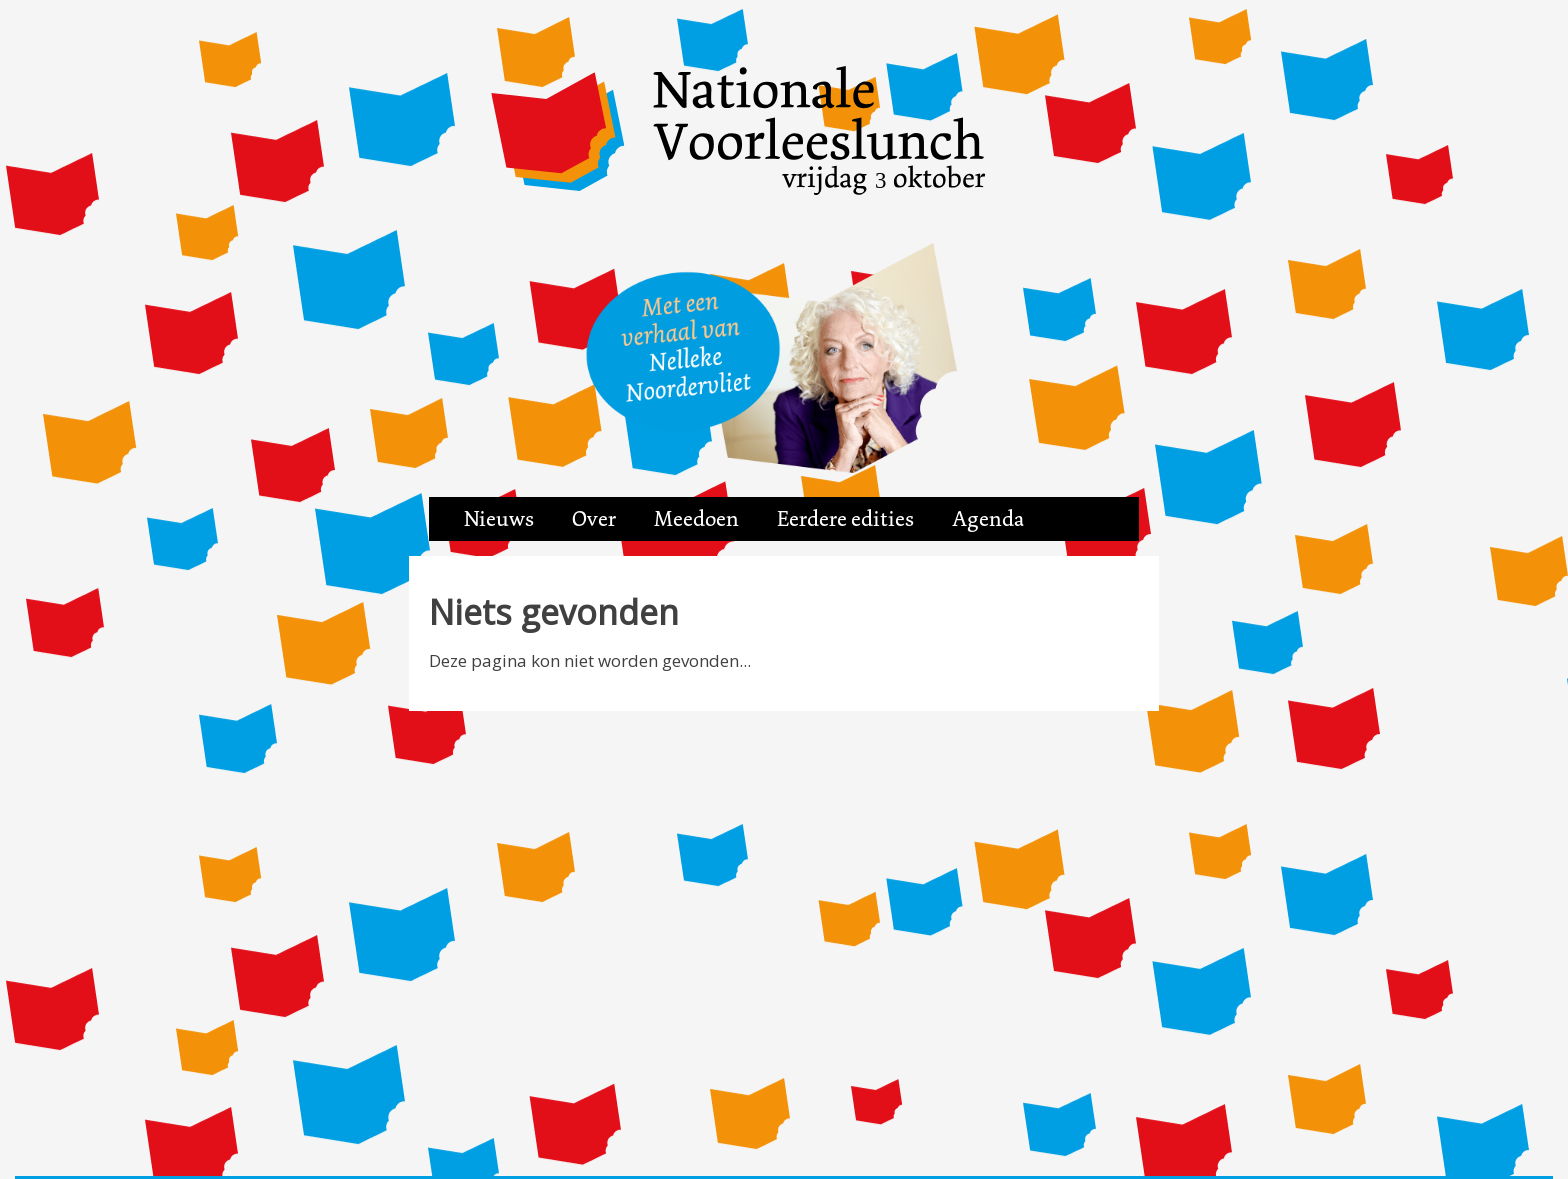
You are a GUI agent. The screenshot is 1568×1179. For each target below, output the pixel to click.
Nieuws (499, 519)
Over (594, 519)
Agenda (988, 519)
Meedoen (696, 519)
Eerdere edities (845, 519)
